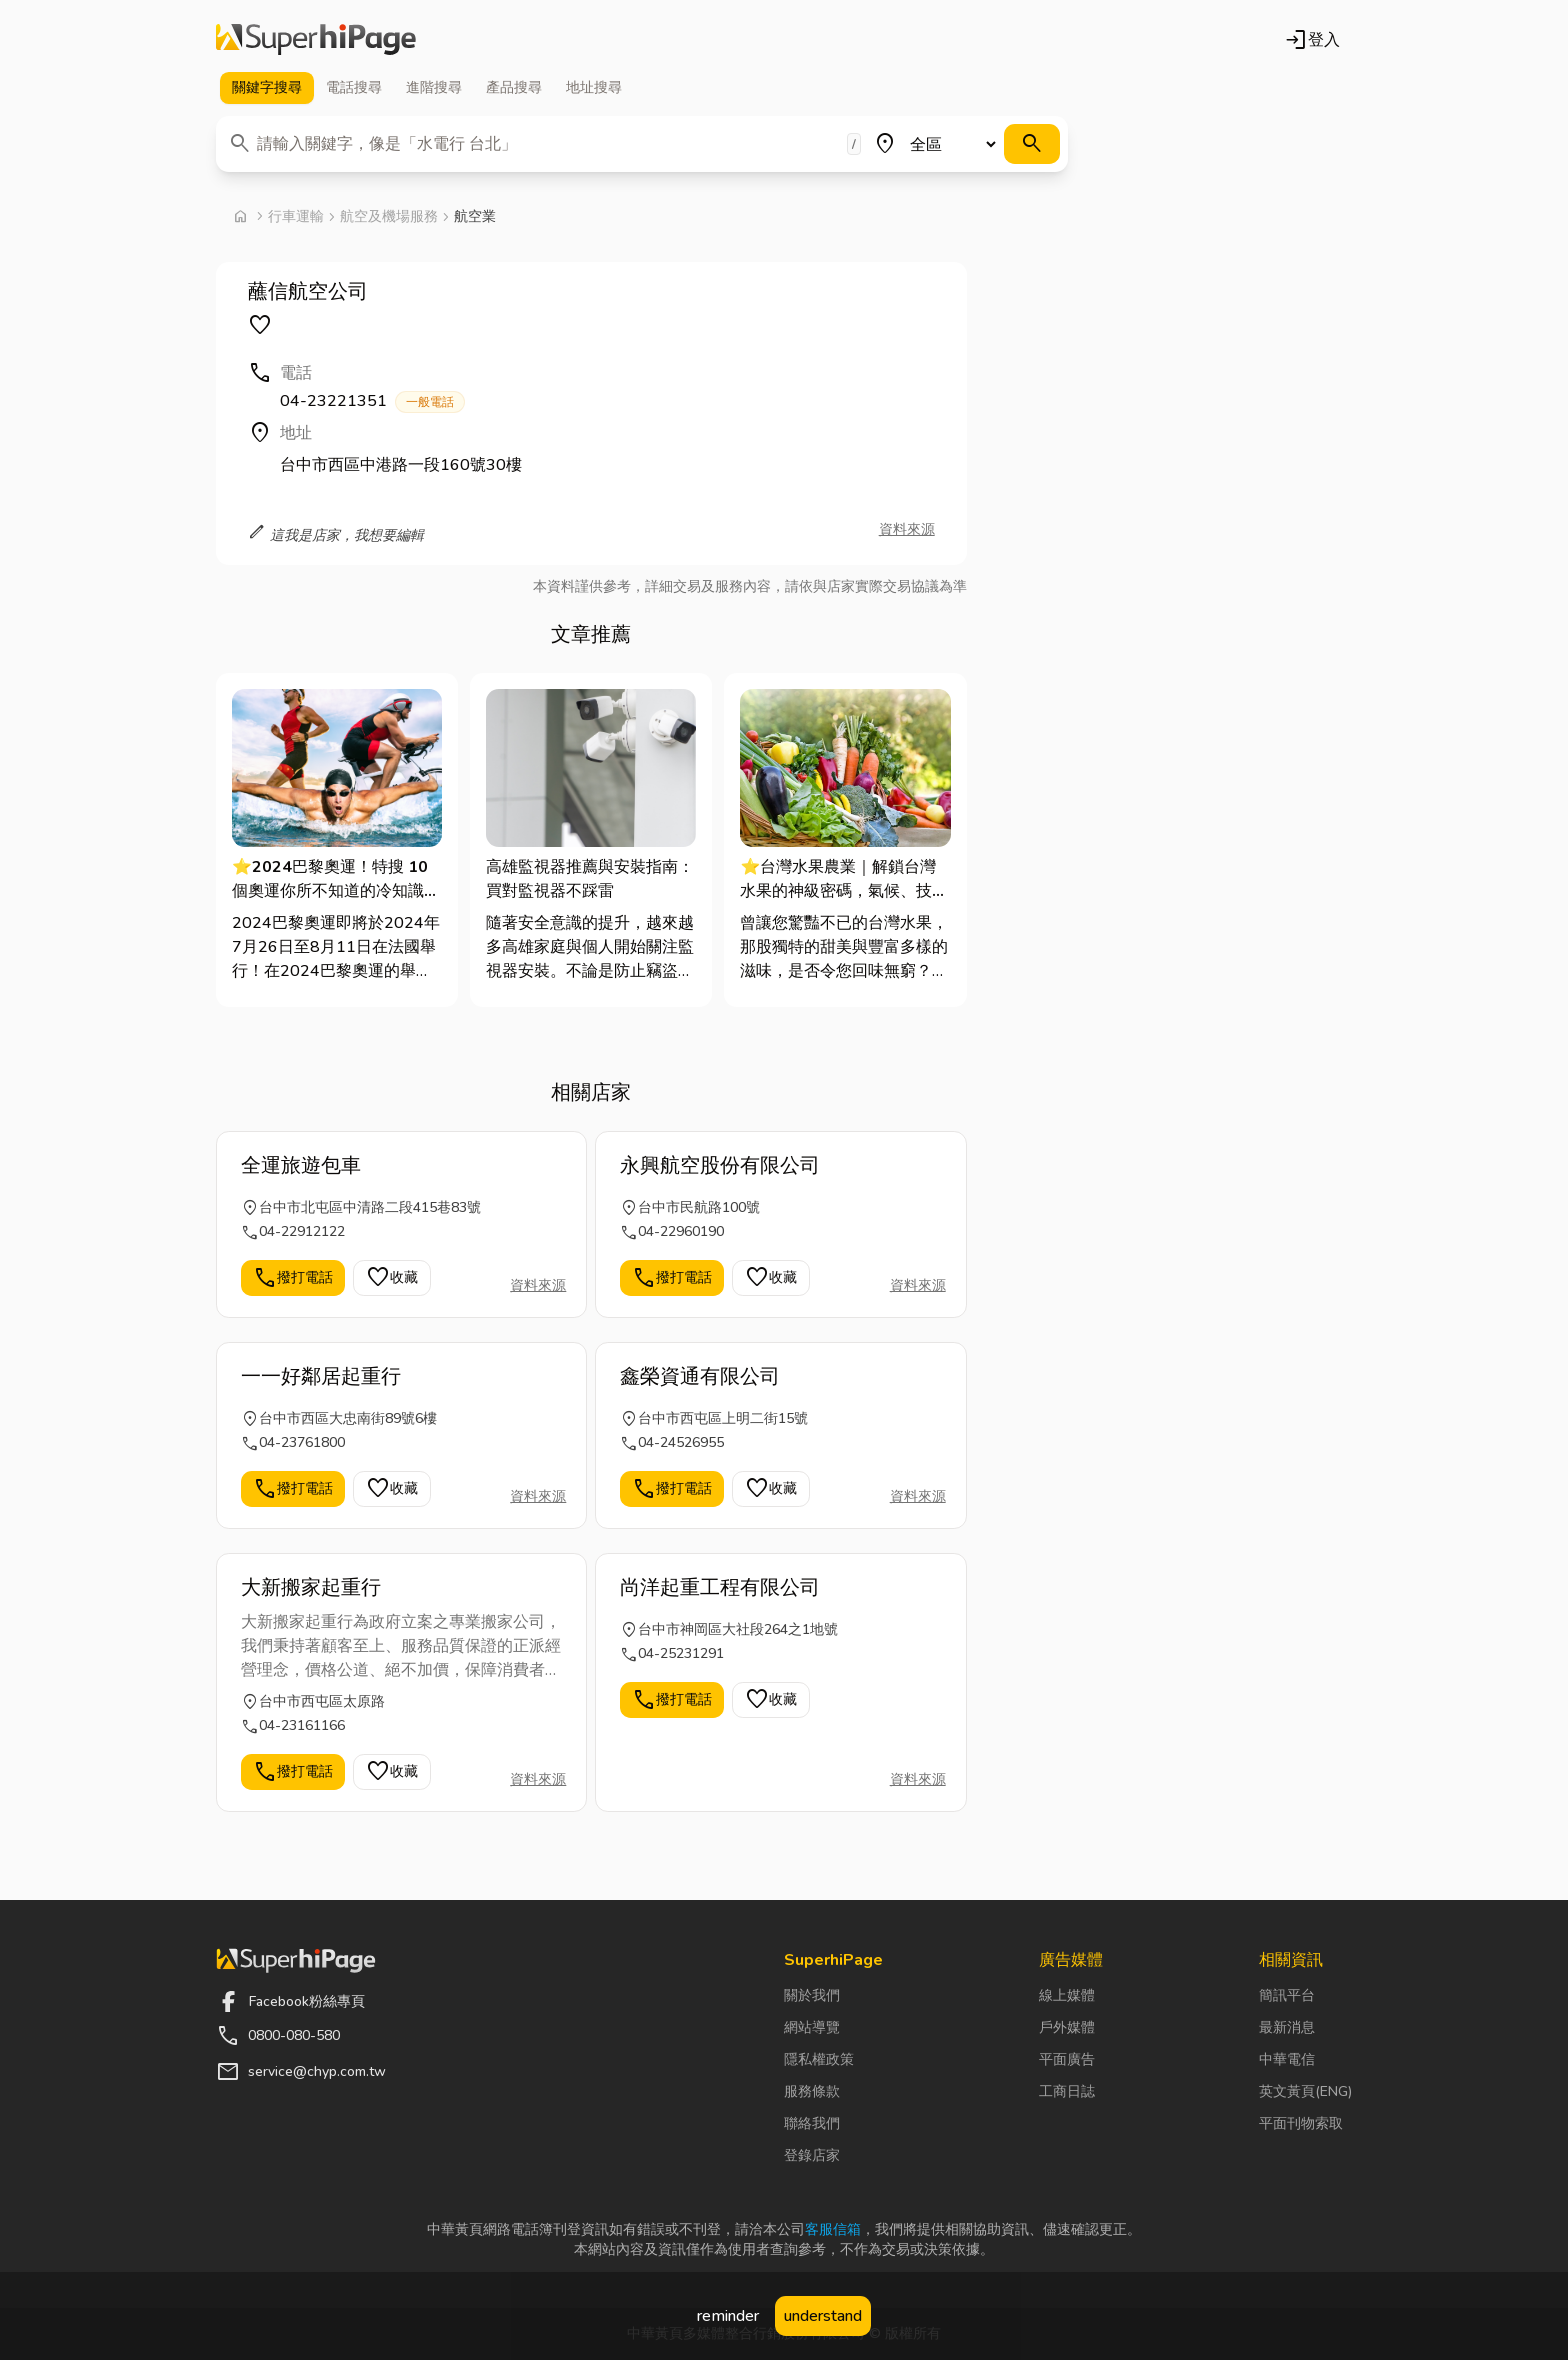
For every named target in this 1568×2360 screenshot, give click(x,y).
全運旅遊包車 (301, 1165)
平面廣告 (1067, 2059)
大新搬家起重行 (311, 1587)
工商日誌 (1067, 2091)
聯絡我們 (812, 2123)
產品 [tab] (514, 88)
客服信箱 (833, 2229)
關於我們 (812, 1995)
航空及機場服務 (389, 216)
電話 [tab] (354, 88)
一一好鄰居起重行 (321, 1376)
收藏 (392, 1278)
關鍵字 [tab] (267, 88)
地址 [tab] (594, 88)
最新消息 (1287, 2027)
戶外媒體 (1067, 2027)
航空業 (475, 216)
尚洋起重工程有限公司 (720, 1587)
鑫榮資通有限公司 (700, 1376)
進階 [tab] (434, 88)
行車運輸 (296, 216)
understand (823, 2316)
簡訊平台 (1287, 1995)
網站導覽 (812, 2027)
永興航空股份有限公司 (720, 1165)
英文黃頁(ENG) (1305, 2091)
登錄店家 (812, 2155)
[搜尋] (1032, 144)
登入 (1312, 40)
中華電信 (1287, 2059)
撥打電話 (293, 1278)
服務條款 (812, 2091)
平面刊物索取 (1301, 2123)
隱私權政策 (819, 2059)
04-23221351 (372, 401)
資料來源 (907, 529)
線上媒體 (1067, 1995)
